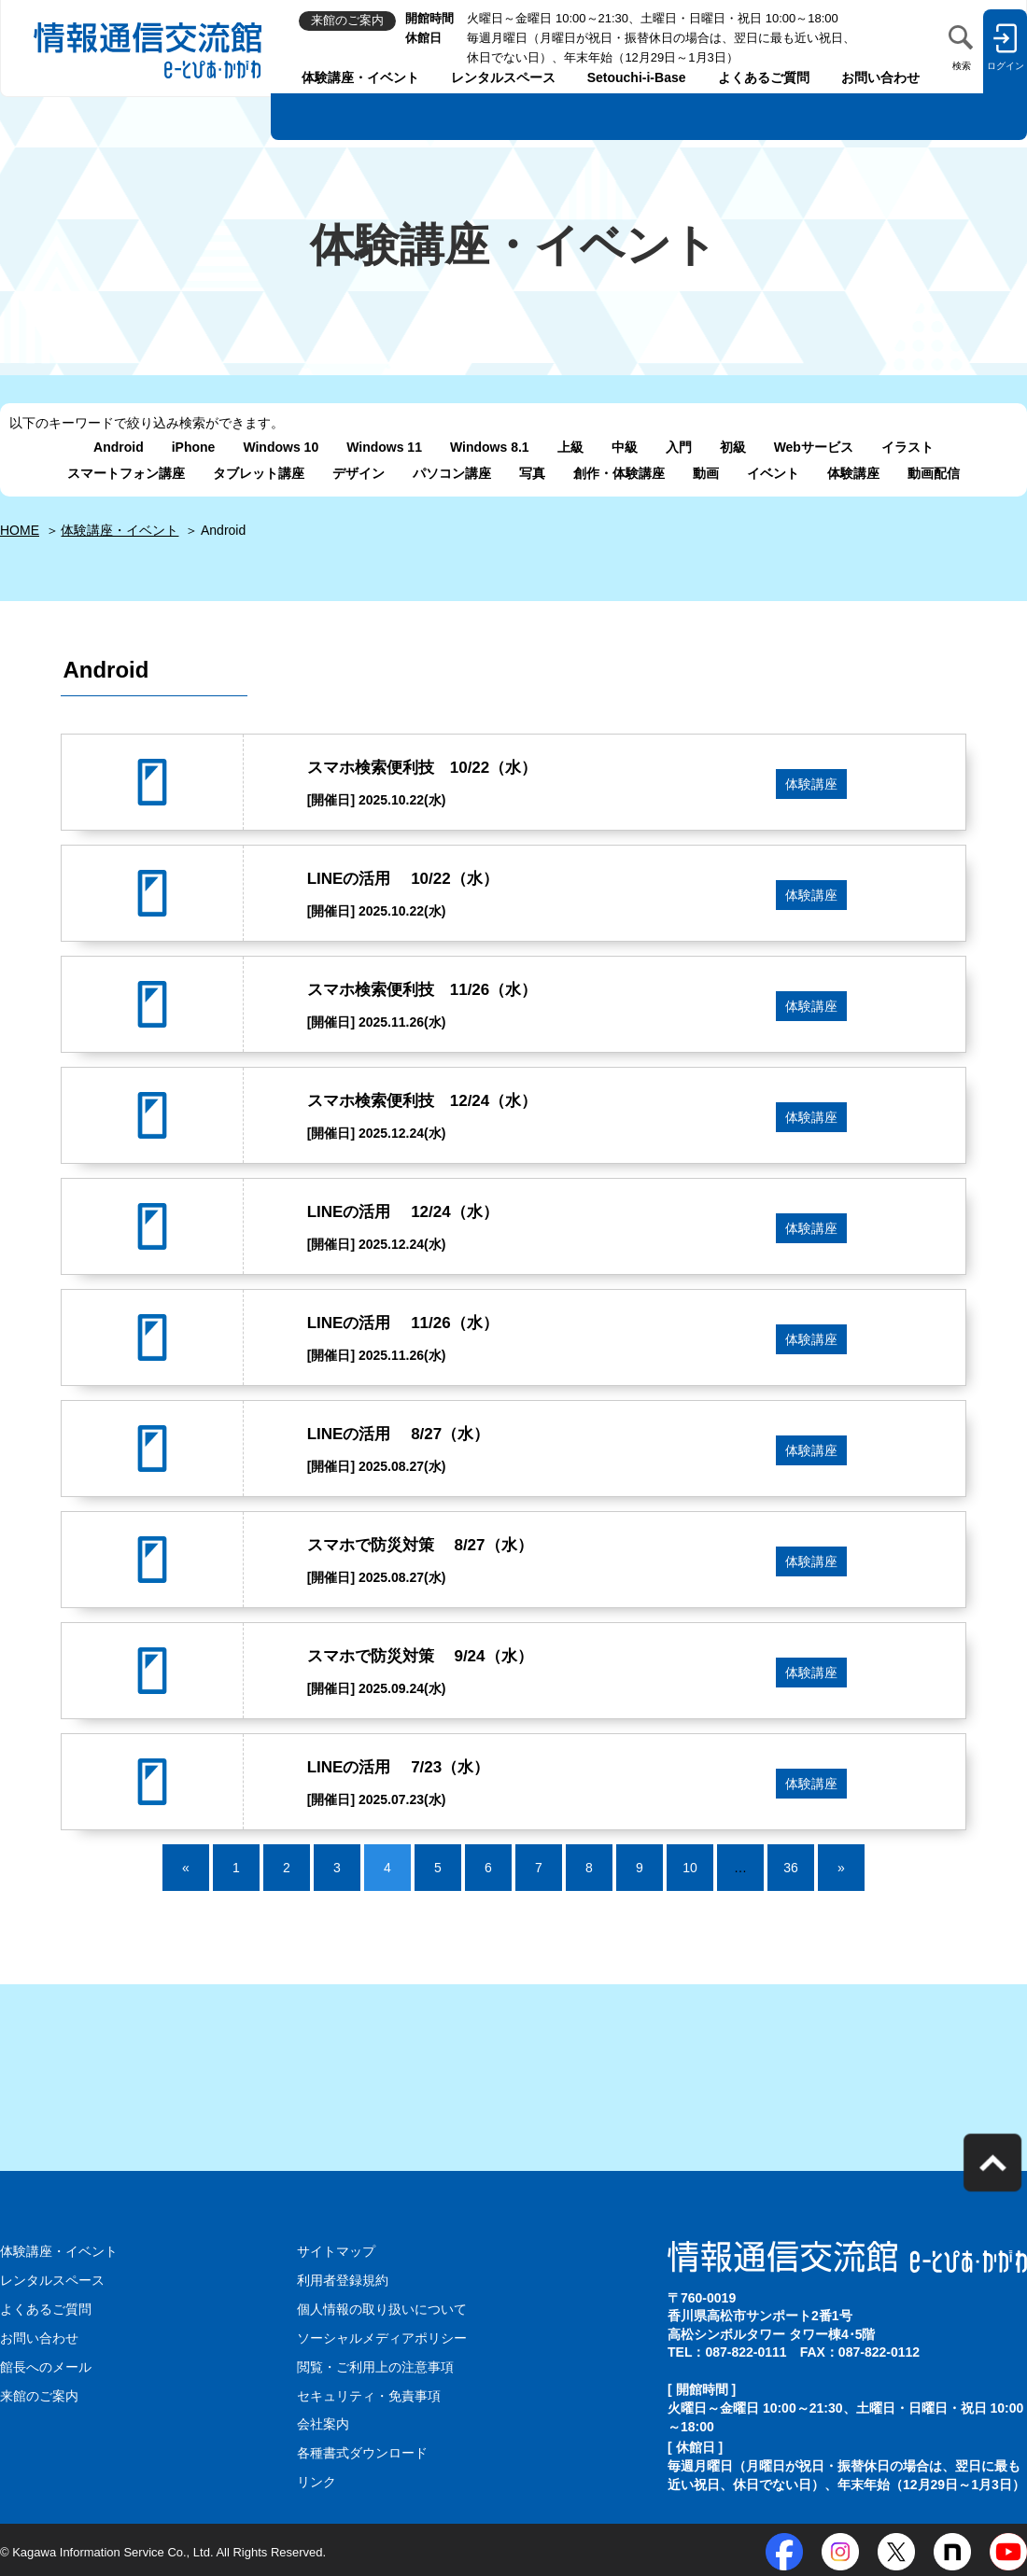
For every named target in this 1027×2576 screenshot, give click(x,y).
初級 (733, 447)
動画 (706, 473)
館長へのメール (45, 2365)
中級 (625, 447)
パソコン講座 (452, 473)
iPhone (194, 447)
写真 (532, 473)
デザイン (358, 473)
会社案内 (323, 2422)
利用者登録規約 (342, 2280)
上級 (570, 447)
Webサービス (813, 447)
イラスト (907, 447)
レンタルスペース (503, 77)
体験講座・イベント (360, 77)
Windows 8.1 (489, 447)
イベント (773, 473)
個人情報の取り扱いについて (382, 2308)
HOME (19, 530)
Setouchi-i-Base (636, 77)
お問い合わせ (880, 77)
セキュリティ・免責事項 (369, 2393)
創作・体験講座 (619, 473)
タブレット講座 (258, 473)
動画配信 (933, 473)
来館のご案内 (39, 2393)
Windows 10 (280, 447)
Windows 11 (384, 447)
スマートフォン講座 (126, 473)
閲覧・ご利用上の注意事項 (375, 2365)
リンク (316, 2478)
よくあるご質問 (763, 77)
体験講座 (853, 473)
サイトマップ (336, 2251)
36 (790, 1867)
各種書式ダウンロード (362, 2450)
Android (118, 447)
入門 (679, 447)
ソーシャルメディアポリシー (382, 2337)
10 (689, 1867)
